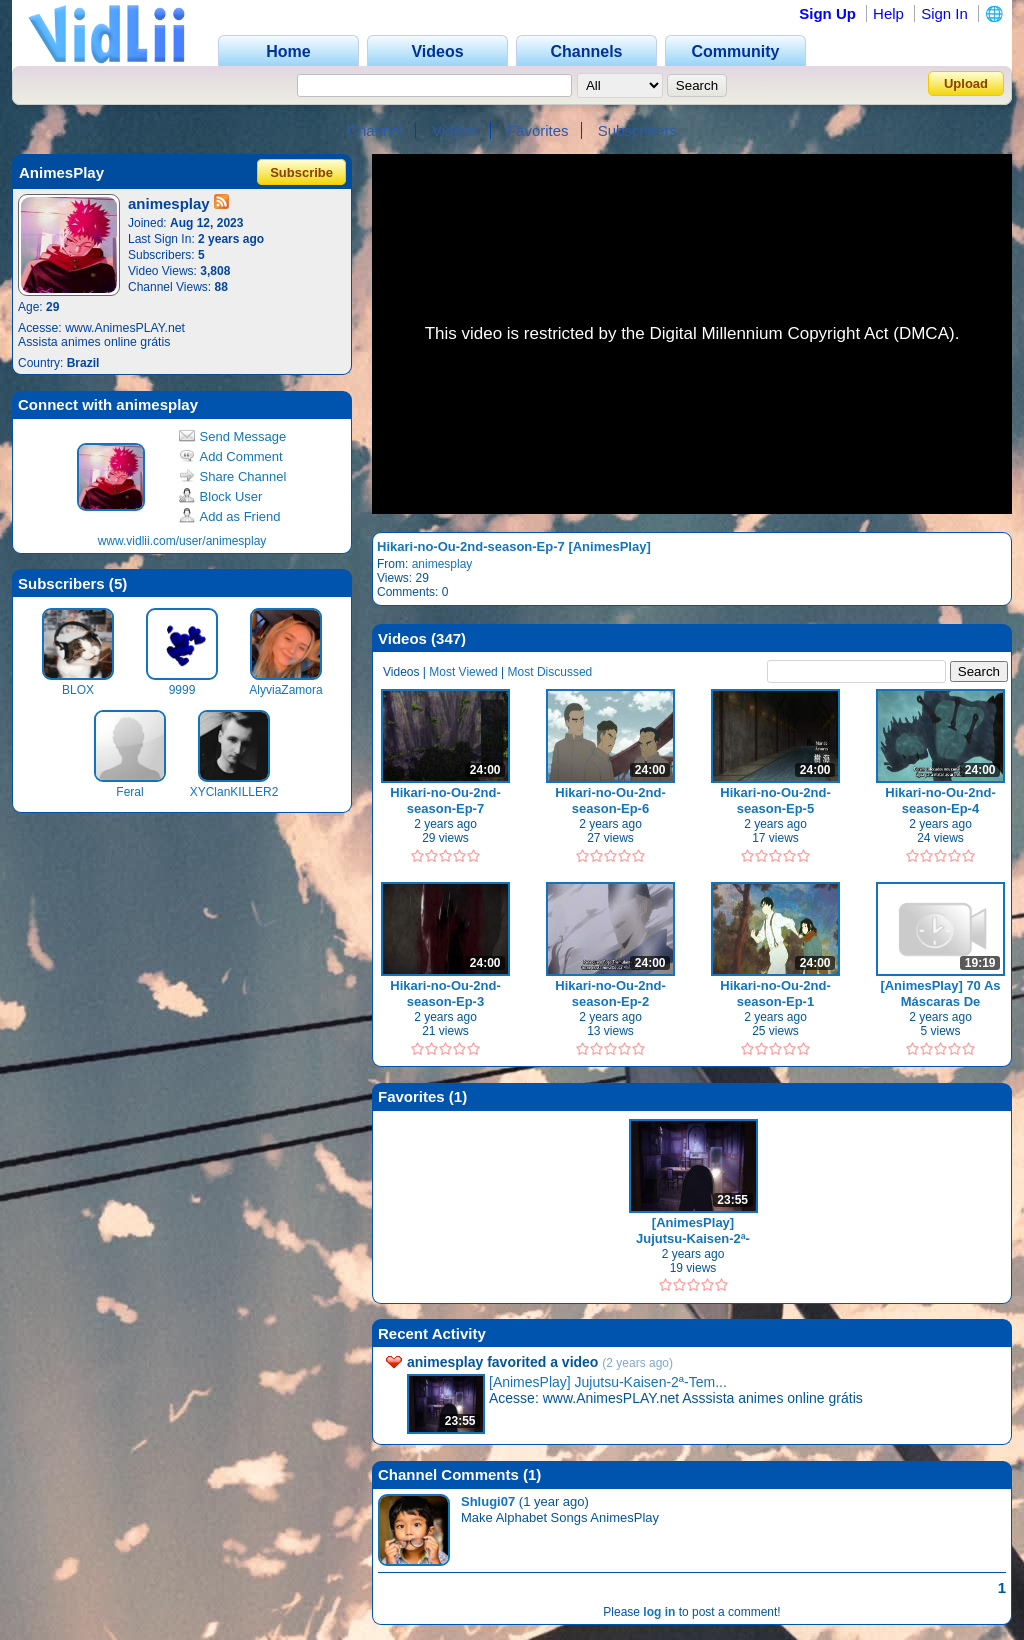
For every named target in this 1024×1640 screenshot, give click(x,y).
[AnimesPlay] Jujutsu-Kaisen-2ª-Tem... (608, 1382)
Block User (221, 496)
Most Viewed (463, 672)
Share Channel (233, 476)
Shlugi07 (488, 1501)
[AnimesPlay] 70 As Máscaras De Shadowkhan (940, 993)
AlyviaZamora (285, 690)
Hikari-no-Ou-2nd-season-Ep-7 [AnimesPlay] (514, 546)
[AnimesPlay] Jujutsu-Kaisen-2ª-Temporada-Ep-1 (693, 1230)
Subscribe (301, 172)
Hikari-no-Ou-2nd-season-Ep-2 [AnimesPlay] (610, 993)
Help (888, 13)
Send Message (233, 436)
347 (448, 638)
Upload (966, 83)
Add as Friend (230, 516)
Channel (375, 130)
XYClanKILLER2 (234, 792)
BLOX (78, 690)
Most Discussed (550, 672)
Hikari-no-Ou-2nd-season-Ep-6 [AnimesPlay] (610, 800)
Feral (129, 792)
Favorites (538, 130)
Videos (455, 130)
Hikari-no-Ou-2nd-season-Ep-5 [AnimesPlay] (775, 800)
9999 (182, 690)
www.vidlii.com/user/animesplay (182, 541)
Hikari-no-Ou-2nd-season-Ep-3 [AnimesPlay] (445, 993)
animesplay (442, 564)
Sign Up (827, 13)
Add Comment (231, 456)
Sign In (944, 13)
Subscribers (637, 130)
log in (659, 1612)
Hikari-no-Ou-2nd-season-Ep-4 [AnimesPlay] (940, 800)
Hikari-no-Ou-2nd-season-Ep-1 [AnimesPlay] (775, 993)
